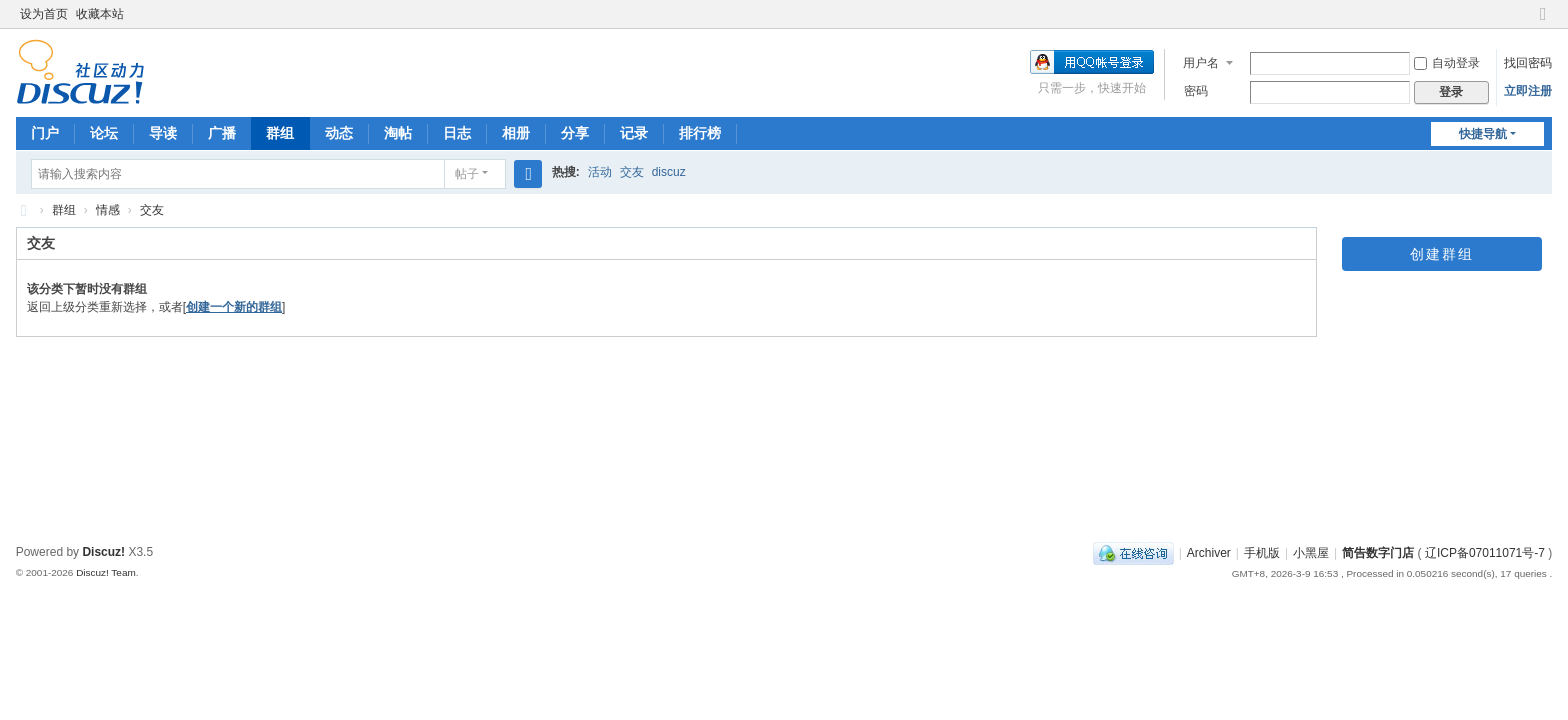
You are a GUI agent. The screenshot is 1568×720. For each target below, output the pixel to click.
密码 (1196, 91)
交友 (632, 172)
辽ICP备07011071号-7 (1485, 553)
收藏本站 (100, 14)
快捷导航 (1483, 134)
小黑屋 (1311, 553)
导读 (163, 133)
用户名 (1201, 63)
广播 (222, 133)
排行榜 (700, 133)
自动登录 (1447, 63)
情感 (108, 210)
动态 (339, 133)
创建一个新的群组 (234, 307)
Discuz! (103, 552)
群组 (280, 133)
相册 (516, 133)
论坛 (104, 133)
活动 (600, 172)
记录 (634, 133)
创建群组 (1442, 254)
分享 (575, 133)
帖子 (467, 174)
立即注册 (1528, 91)
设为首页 (44, 14)
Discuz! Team (106, 572)
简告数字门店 (24, 210)
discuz (669, 172)
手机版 (1262, 553)
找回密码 (1528, 63)
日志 (457, 133)
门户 (45, 133)
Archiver (1209, 553)
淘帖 (398, 133)
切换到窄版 (1543, 22)
